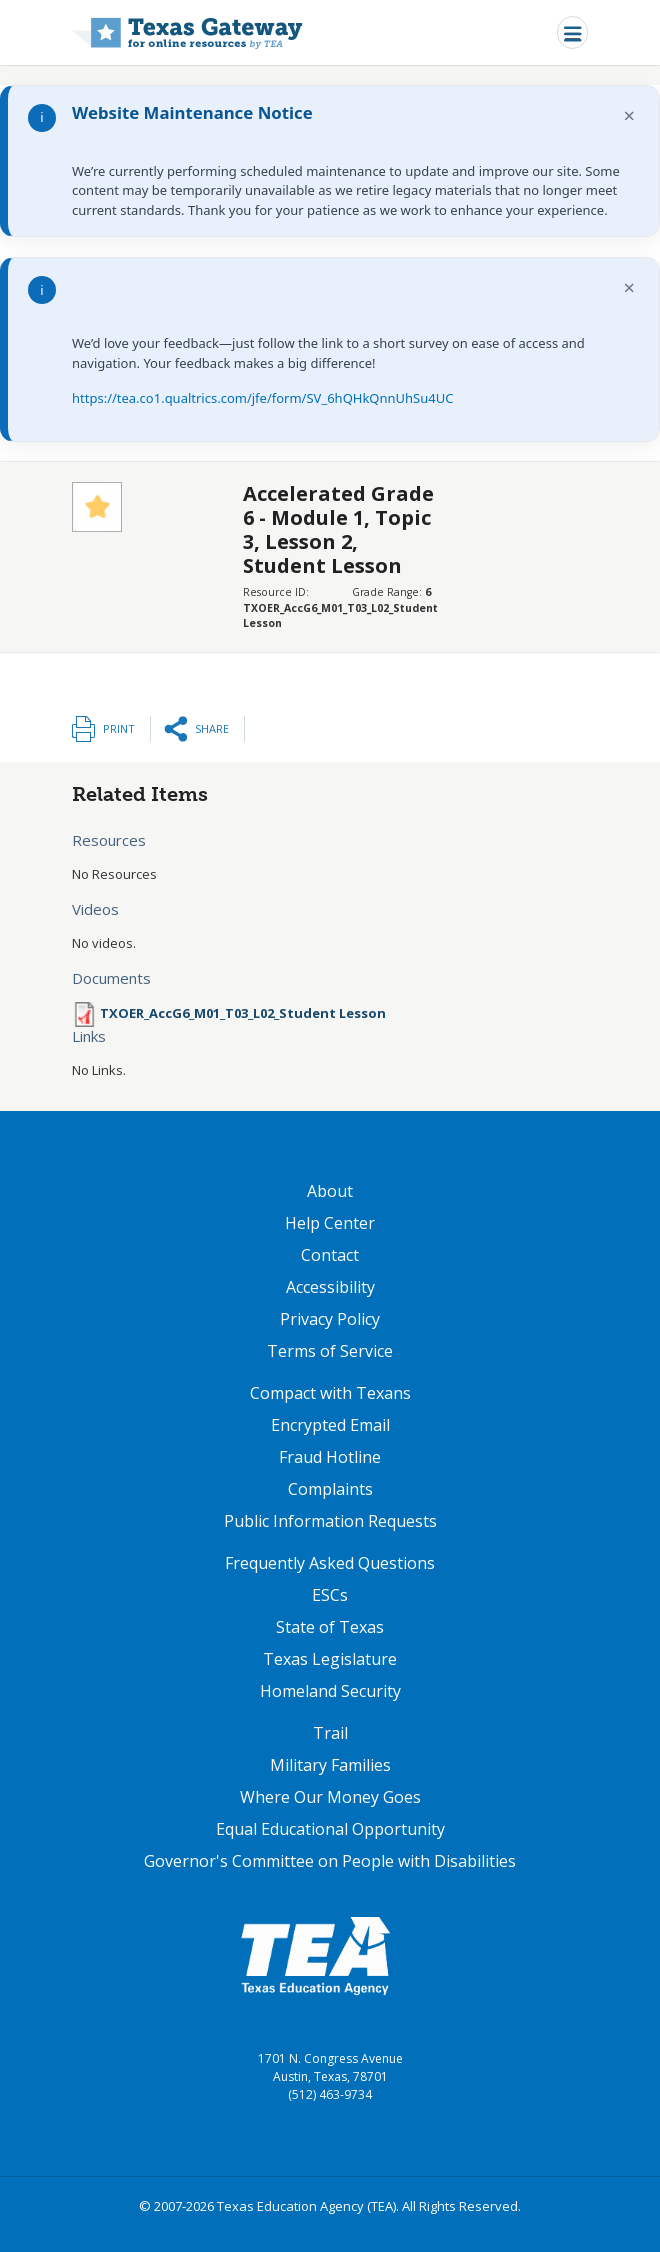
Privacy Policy (330, 1319)
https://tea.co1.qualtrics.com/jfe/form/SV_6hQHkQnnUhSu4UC (262, 398)
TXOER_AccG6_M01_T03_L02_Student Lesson (243, 1013)
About (330, 1191)
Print (119, 728)
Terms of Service (330, 1351)
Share (212, 728)
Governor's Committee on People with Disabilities (330, 1861)
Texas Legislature (330, 1659)
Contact (330, 1255)
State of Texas (330, 1627)
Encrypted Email (330, 1425)
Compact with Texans (330, 1393)
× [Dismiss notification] (629, 115)
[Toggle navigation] (572, 32)
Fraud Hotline (330, 1457)
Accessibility (330, 1287)
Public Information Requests (330, 1521)
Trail (330, 1733)
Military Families (330, 1765)
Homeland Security (330, 1691)
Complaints (330, 1489)
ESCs (330, 1595)
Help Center (330, 1223)
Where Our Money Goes (330, 1797)
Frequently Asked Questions (330, 1563)
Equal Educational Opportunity (330, 1829)
